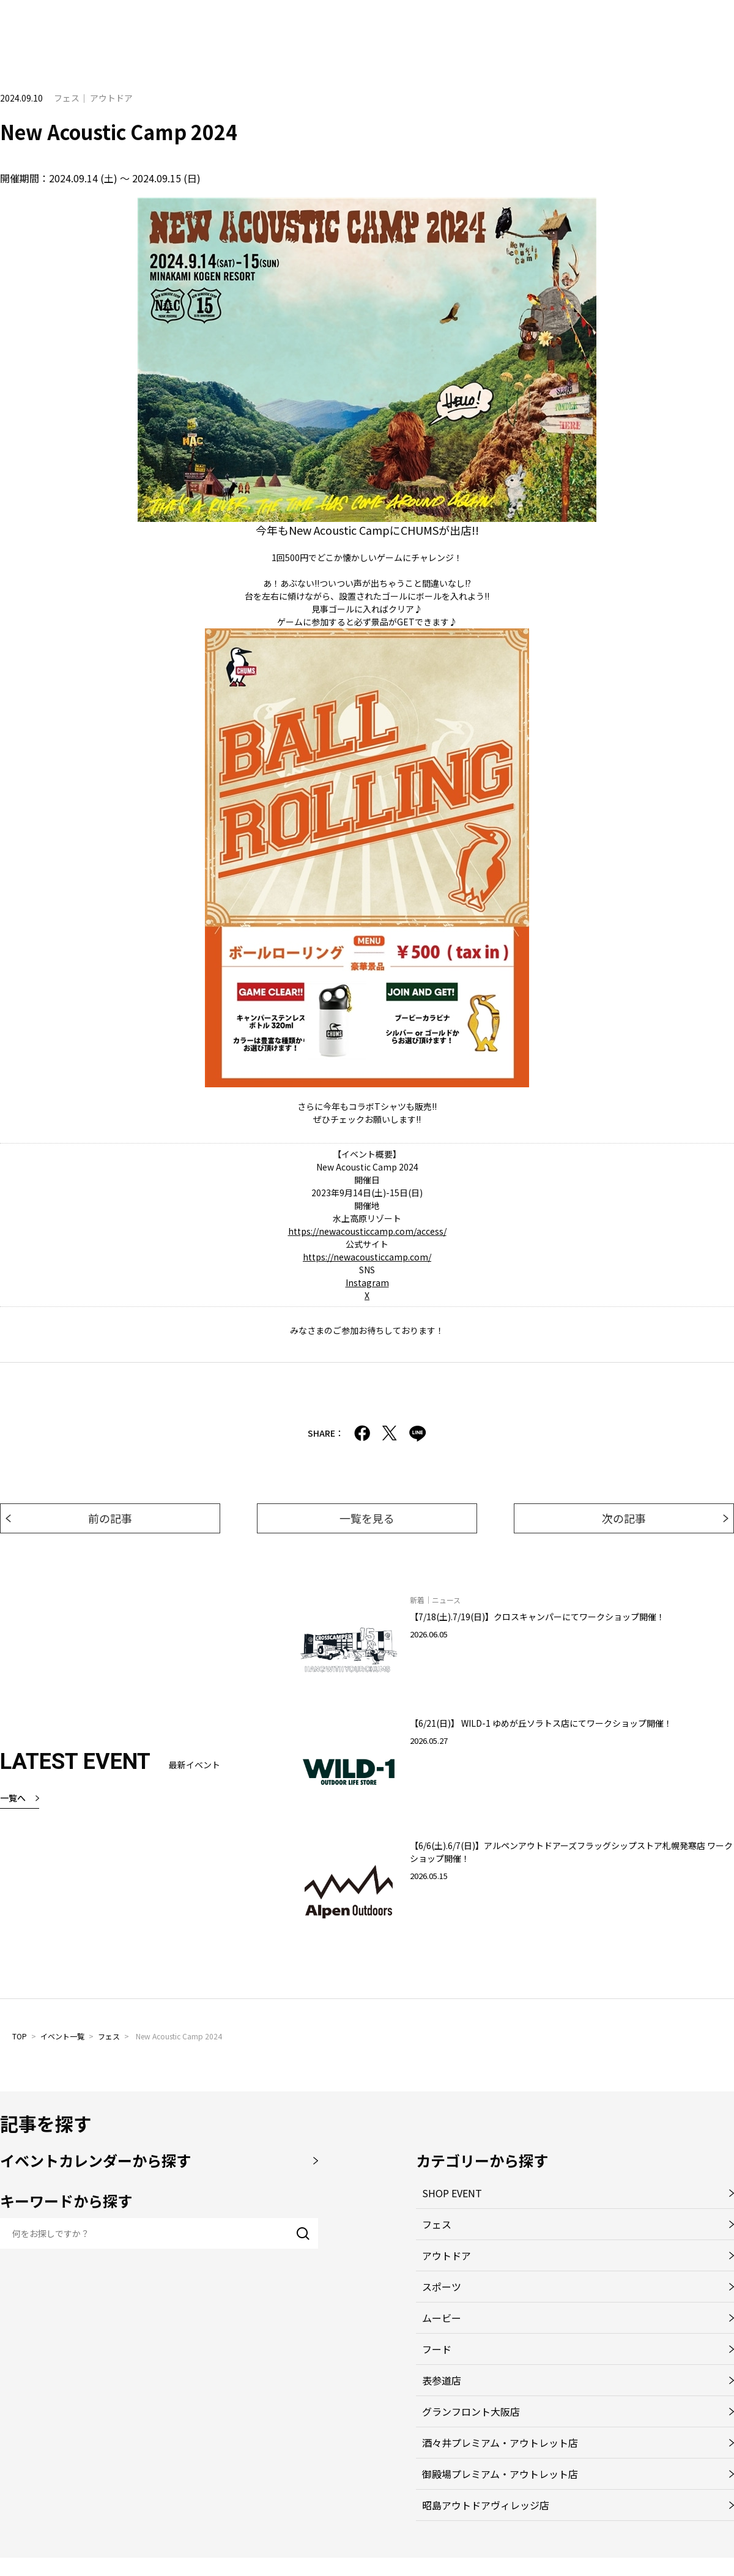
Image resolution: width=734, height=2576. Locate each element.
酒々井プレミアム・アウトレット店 (500, 2442)
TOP (19, 2036)
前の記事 (110, 1518)
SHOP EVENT (452, 2193)
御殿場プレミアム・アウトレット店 (500, 2473)
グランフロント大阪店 (471, 2411)
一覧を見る (367, 1518)
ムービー (441, 2317)
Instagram (367, 1282)
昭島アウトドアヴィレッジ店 (485, 2505)
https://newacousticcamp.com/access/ (367, 1231)
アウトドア (446, 2255)
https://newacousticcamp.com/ (367, 1257)
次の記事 (624, 1518)
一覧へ (13, 1798)
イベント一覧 (62, 2036)
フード (436, 2349)
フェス (109, 2036)
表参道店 (441, 2380)
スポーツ (441, 2286)
